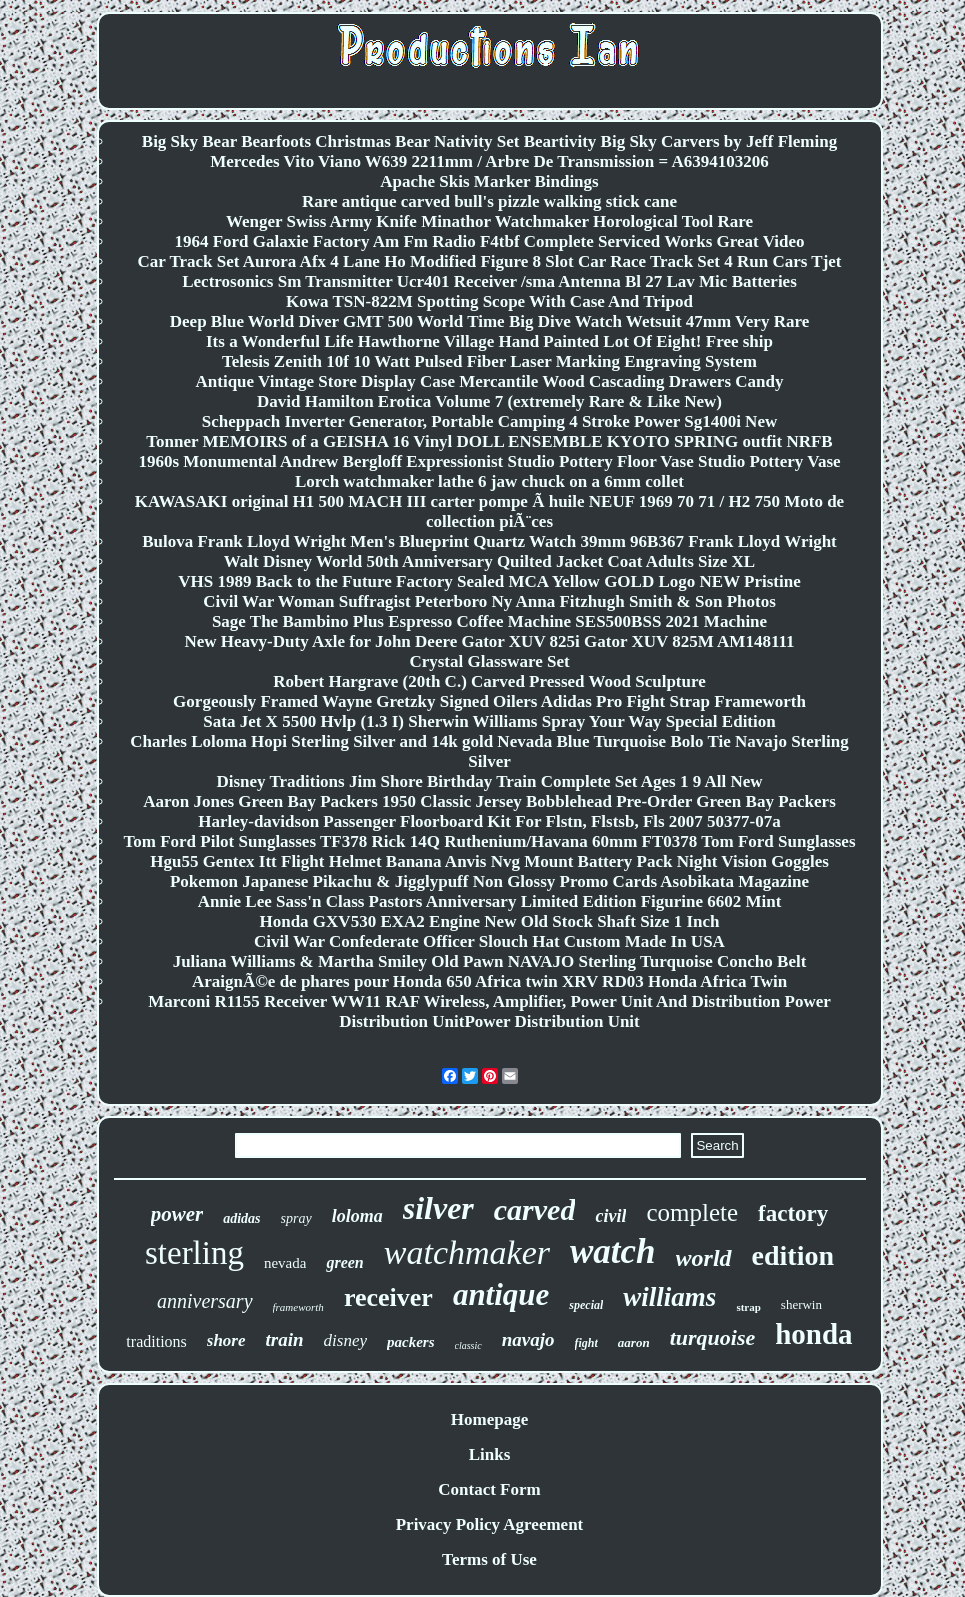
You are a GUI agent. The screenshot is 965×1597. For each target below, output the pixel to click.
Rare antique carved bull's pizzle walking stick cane (489, 201)
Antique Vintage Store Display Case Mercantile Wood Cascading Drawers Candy (490, 381)
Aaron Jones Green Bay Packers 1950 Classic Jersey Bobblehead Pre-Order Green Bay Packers (489, 801)
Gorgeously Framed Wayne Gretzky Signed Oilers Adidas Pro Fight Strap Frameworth (489, 701)
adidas (241, 1218)
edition (793, 1255)
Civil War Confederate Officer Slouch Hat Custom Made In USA (489, 941)
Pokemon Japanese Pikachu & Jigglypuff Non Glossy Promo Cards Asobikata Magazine (489, 881)
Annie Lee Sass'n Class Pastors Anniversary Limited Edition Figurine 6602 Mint (490, 901)
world (704, 1258)
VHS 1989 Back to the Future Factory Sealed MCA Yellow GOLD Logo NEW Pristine (489, 581)
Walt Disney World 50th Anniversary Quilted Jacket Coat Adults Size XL (489, 561)
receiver (388, 1297)
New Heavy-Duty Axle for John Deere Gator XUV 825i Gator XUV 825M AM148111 (489, 641)
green (344, 1262)
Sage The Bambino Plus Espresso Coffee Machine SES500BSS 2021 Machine (489, 621)
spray (296, 1218)
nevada (285, 1263)
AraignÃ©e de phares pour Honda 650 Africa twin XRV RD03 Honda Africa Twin (489, 981)
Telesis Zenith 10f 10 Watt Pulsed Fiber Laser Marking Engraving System (489, 361)
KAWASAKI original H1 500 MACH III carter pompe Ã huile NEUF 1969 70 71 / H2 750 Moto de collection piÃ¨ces (489, 511)
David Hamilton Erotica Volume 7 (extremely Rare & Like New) (489, 401)
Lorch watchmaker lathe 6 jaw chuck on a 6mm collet (489, 481)
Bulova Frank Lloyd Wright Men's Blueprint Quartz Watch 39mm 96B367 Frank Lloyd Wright (489, 541)
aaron (634, 1342)
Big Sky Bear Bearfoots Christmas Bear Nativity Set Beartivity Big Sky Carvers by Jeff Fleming (489, 141)
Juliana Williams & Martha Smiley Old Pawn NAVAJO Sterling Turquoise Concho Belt (490, 961)
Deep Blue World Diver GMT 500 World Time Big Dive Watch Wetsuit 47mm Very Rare (489, 321)
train (285, 1339)
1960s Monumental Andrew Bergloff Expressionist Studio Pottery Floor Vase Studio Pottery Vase (489, 461)
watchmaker (467, 1252)
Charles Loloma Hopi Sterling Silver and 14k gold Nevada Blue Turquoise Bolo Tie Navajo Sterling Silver (489, 751)
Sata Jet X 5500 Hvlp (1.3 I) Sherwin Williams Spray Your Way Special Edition (489, 721)
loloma (357, 1216)
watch (613, 1251)
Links (490, 1454)
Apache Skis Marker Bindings (489, 181)
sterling (194, 1253)
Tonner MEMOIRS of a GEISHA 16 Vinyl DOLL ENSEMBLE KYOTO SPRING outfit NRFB (489, 441)
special (586, 1305)
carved (535, 1209)
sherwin (801, 1304)
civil (610, 1216)
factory (793, 1213)
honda (813, 1334)
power (177, 1214)
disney (345, 1340)
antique (501, 1294)
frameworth (298, 1307)
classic (468, 1345)
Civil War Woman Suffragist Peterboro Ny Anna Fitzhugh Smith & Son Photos (489, 601)
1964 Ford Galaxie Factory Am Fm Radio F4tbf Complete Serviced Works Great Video (489, 241)
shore (226, 1340)
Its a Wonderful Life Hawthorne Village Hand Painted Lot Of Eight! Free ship (489, 341)
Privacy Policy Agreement (490, 1524)
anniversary (205, 1301)
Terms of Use (489, 1559)
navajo (528, 1339)
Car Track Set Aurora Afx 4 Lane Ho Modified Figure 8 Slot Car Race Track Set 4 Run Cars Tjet (489, 261)
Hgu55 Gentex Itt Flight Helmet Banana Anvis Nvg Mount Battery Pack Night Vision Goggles (489, 861)
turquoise (713, 1337)
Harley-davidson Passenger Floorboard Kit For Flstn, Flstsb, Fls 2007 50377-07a (489, 821)
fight (586, 1343)
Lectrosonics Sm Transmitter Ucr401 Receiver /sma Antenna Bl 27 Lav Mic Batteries (489, 281)
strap (748, 1307)
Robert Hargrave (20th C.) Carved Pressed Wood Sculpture (489, 681)
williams (669, 1297)
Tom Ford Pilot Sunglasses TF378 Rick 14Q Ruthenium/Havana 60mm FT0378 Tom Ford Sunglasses (489, 841)
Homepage (489, 1419)
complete (692, 1212)
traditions (156, 1341)
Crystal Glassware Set (489, 661)
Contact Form (489, 1489)
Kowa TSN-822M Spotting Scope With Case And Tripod (489, 301)
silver (438, 1208)
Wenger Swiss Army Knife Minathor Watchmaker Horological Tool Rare (489, 221)
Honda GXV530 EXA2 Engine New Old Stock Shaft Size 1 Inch (489, 921)
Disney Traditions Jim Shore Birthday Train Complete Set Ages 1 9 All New (489, 781)
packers (411, 1342)
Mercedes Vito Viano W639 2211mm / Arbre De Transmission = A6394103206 (489, 161)
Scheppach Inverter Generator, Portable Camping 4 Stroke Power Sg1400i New (489, 421)
